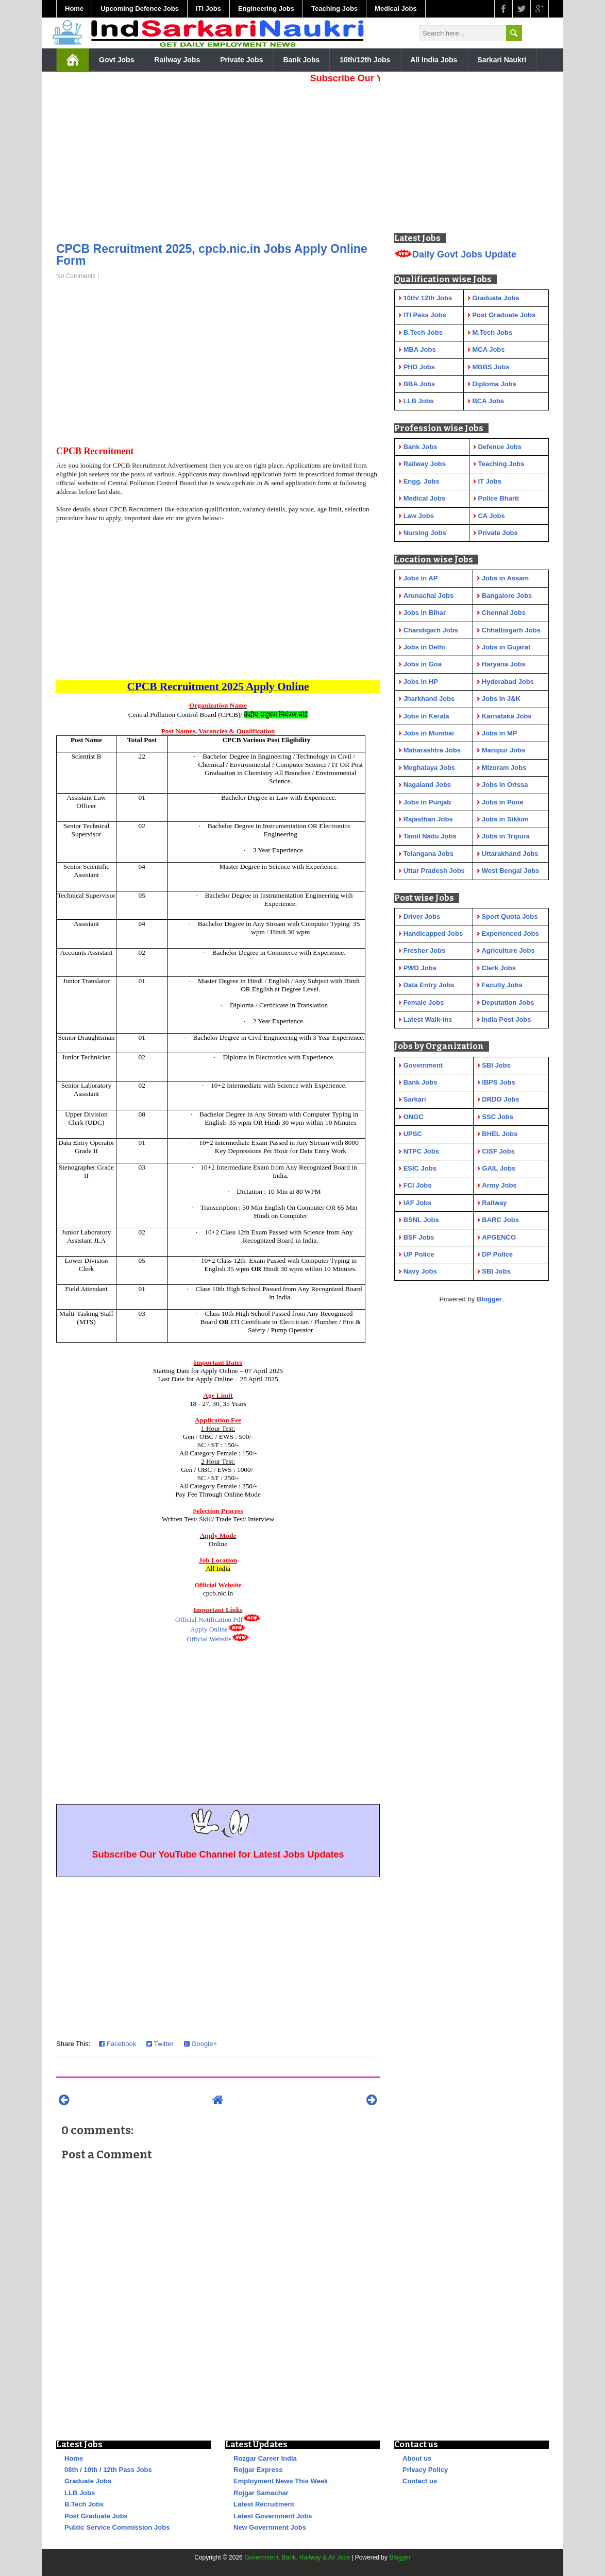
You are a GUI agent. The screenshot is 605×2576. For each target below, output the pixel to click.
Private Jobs (241, 60)
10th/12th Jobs (365, 60)
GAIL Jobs (498, 1168)
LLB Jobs (79, 2493)
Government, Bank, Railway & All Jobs (297, 2557)
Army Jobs (499, 1185)
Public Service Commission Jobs (117, 2527)
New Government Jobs (269, 2527)
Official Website (209, 1639)
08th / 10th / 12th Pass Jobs (108, 2470)
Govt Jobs (116, 60)
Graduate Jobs (87, 2481)
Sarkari (415, 1099)
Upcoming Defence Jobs (139, 8)
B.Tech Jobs (84, 2504)
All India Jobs (433, 60)
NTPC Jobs (421, 1151)
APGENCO (499, 1237)
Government (423, 1065)
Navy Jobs (420, 1271)
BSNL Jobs (421, 1220)
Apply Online (209, 1629)
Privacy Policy (425, 2470)
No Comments (76, 276)
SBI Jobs (496, 1065)
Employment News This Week (280, 2481)
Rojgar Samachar (261, 2493)
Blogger (489, 1299)
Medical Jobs (396, 8)
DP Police (497, 1254)
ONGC (414, 1117)
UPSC (413, 1134)
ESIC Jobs (420, 1168)
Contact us (419, 2481)
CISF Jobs (498, 1151)
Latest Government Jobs (272, 2516)
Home (74, 8)
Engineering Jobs (266, 8)
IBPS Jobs (498, 1082)
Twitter (160, 2044)
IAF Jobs (418, 1203)
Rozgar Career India (265, 2458)
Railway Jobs (177, 60)
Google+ (200, 2044)
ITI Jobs (208, 8)
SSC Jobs (497, 1117)
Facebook (117, 2044)
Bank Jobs (301, 60)
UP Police (419, 1254)
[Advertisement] (218, 160)
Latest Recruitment (263, 2504)
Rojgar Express (257, 2470)
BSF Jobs (419, 1237)
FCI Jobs (418, 1185)
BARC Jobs (500, 1220)
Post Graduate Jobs (96, 2516)
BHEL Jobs (499, 1134)
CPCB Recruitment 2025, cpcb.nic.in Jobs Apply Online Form (211, 254)
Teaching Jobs (334, 8)
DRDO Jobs (500, 1099)
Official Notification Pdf (209, 1619)
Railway (494, 1203)
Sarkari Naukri (501, 60)
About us (416, 2458)
